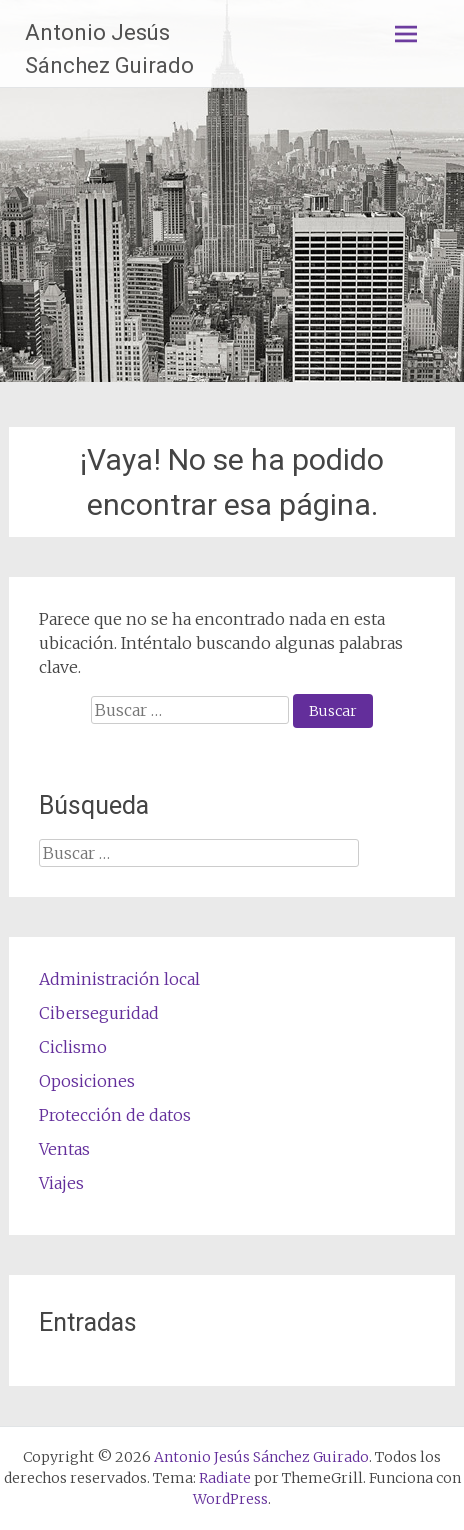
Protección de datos (115, 1115)
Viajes (61, 1183)
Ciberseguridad (99, 1013)
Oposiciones (87, 1081)
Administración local (119, 979)
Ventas (64, 1149)
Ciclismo (73, 1047)
